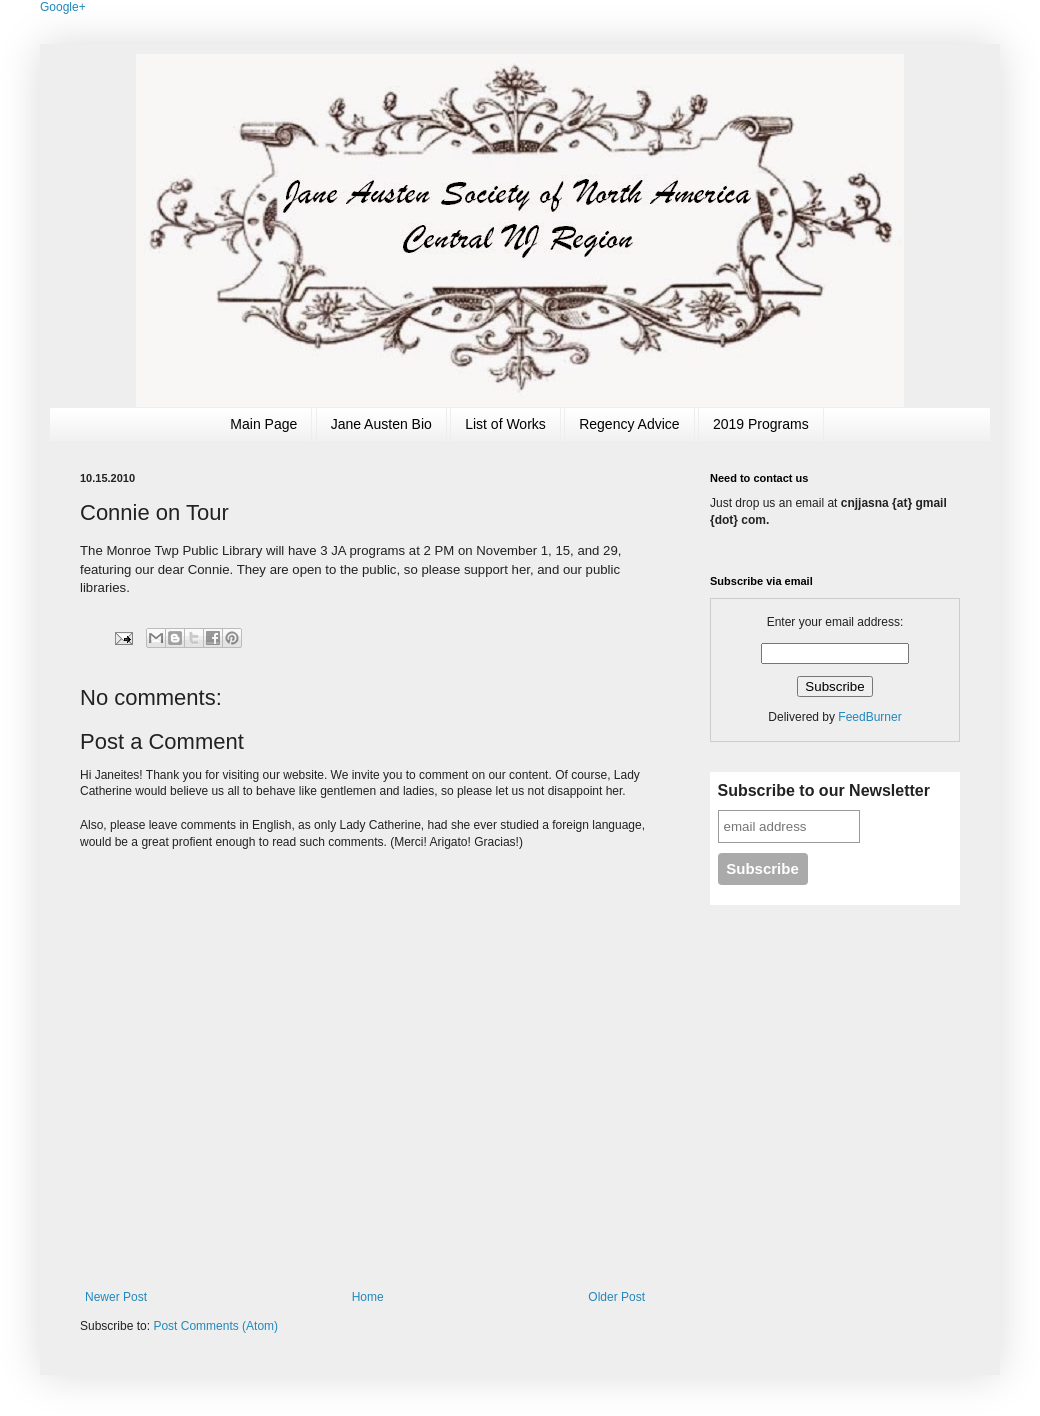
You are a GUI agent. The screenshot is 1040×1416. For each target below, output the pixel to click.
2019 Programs (761, 424)
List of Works (505, 424)
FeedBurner (869, 717)
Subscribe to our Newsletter (824, 790)
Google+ (63, 7)
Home (368, 1297)
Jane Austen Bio (381, 424)
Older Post (616, 1297)
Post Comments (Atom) (215, 1326)
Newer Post (116, 1297)
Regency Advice (629, 424)
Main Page (263, 424)
